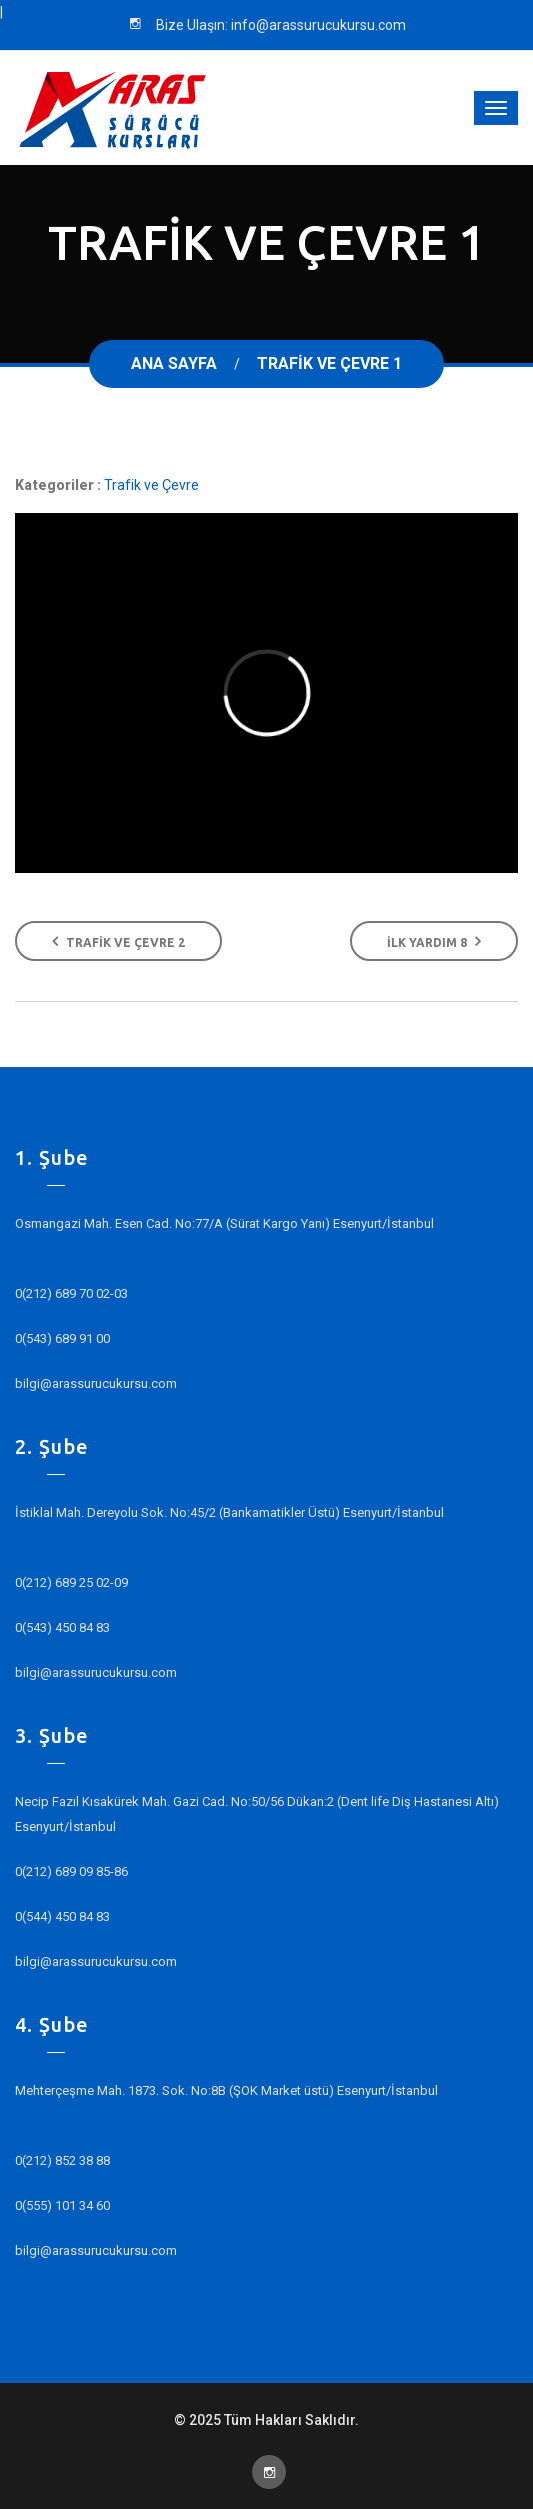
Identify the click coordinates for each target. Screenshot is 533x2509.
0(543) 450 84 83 (62, 1627)
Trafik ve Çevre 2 (118, 941)
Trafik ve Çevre (151, 485)
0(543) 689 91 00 (62, 1338)
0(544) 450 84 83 (62, 1916)
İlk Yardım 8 (434, 941)
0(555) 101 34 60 (62, 2205)
